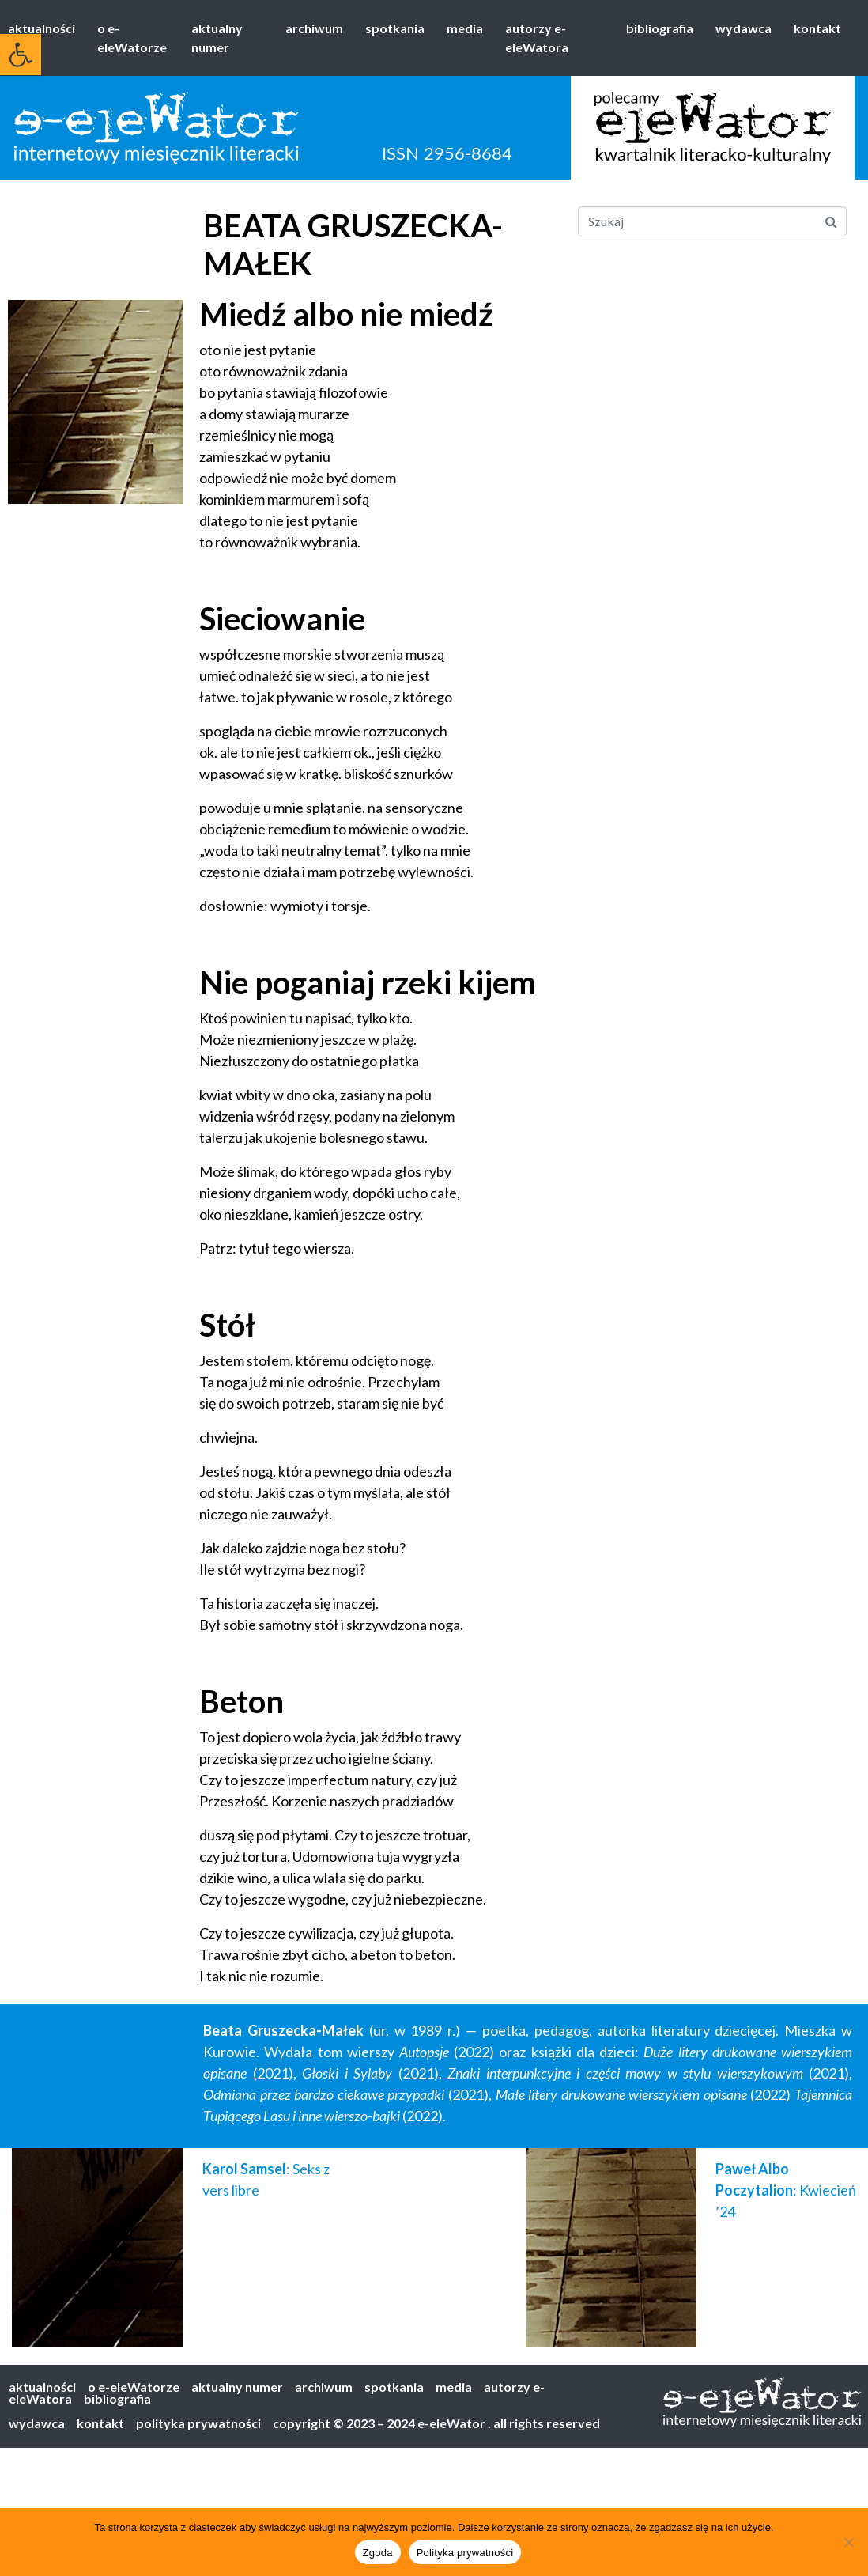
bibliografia (659, 28)
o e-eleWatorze (132, 38)
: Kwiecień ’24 (785, 2190)
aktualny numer (217, 38)
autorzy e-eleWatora (536, 38)
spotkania (395, 28)
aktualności (41, 28)
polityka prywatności (198, 2422)
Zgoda (378, 2553)
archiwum (314, 28)
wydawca (743, 28)
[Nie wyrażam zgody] (848, 2542)
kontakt (817, 28)
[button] (20, 54)
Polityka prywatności (465, 2553)
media (465, 28)
